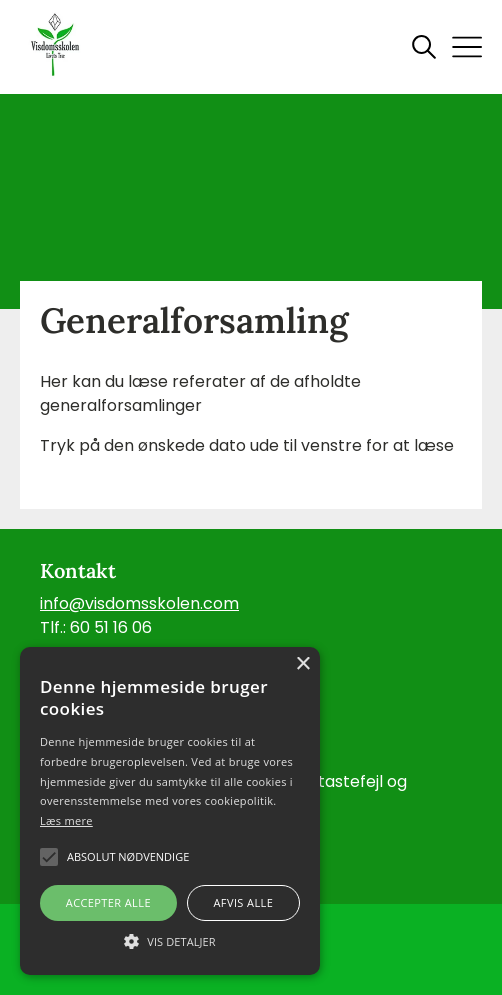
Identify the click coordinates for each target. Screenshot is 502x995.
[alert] (170, 811)
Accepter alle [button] (108, 902)
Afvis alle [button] (243, 902)
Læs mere (66, 820)
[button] (170, 940)
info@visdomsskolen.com (139, 603)
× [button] (302, 664)
